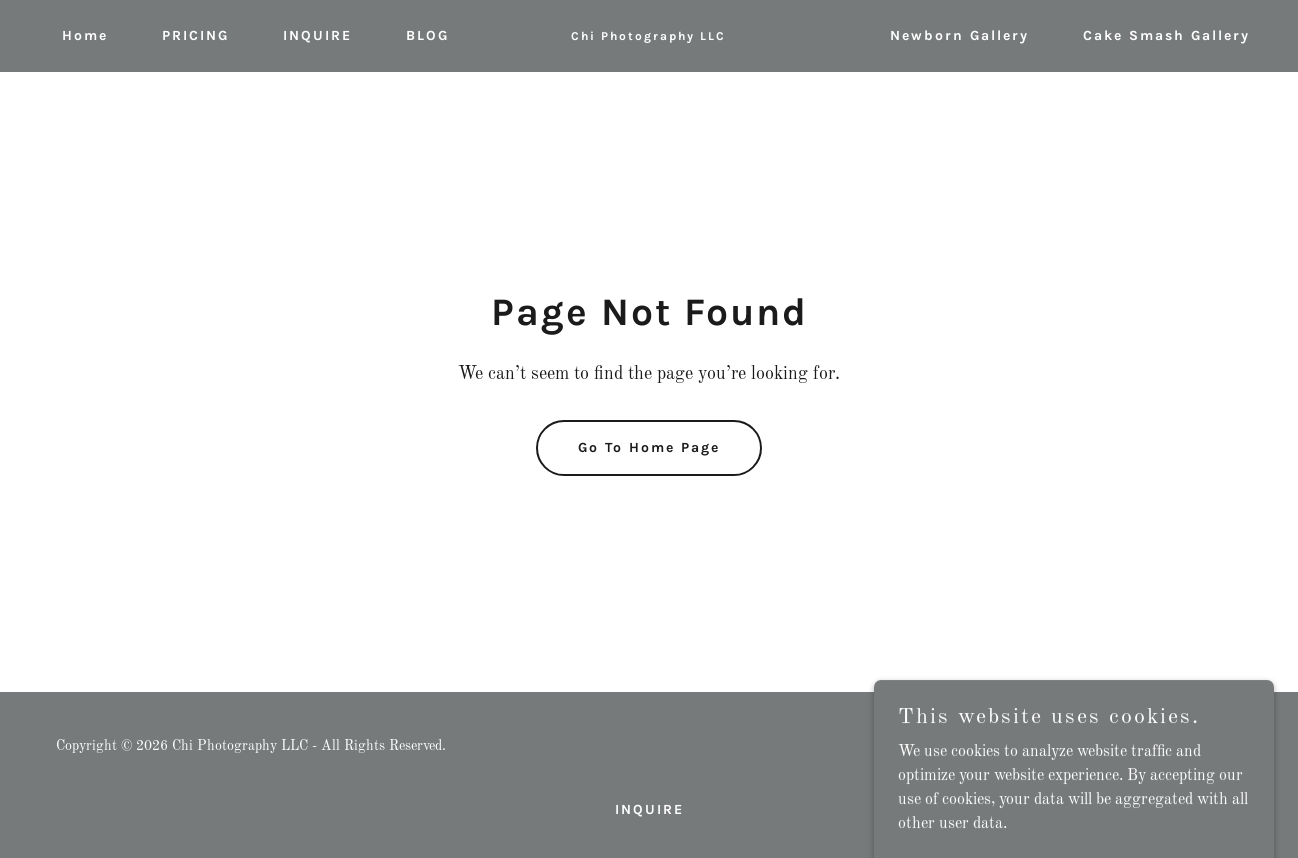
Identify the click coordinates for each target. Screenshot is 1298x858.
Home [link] (85, 35)
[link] (649, 36)
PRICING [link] (195, 35)
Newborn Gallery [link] (959, 35)
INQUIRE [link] (317, 35)
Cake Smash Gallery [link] (1166, 35)
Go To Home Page (649, 447)
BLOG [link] (427, 35)
